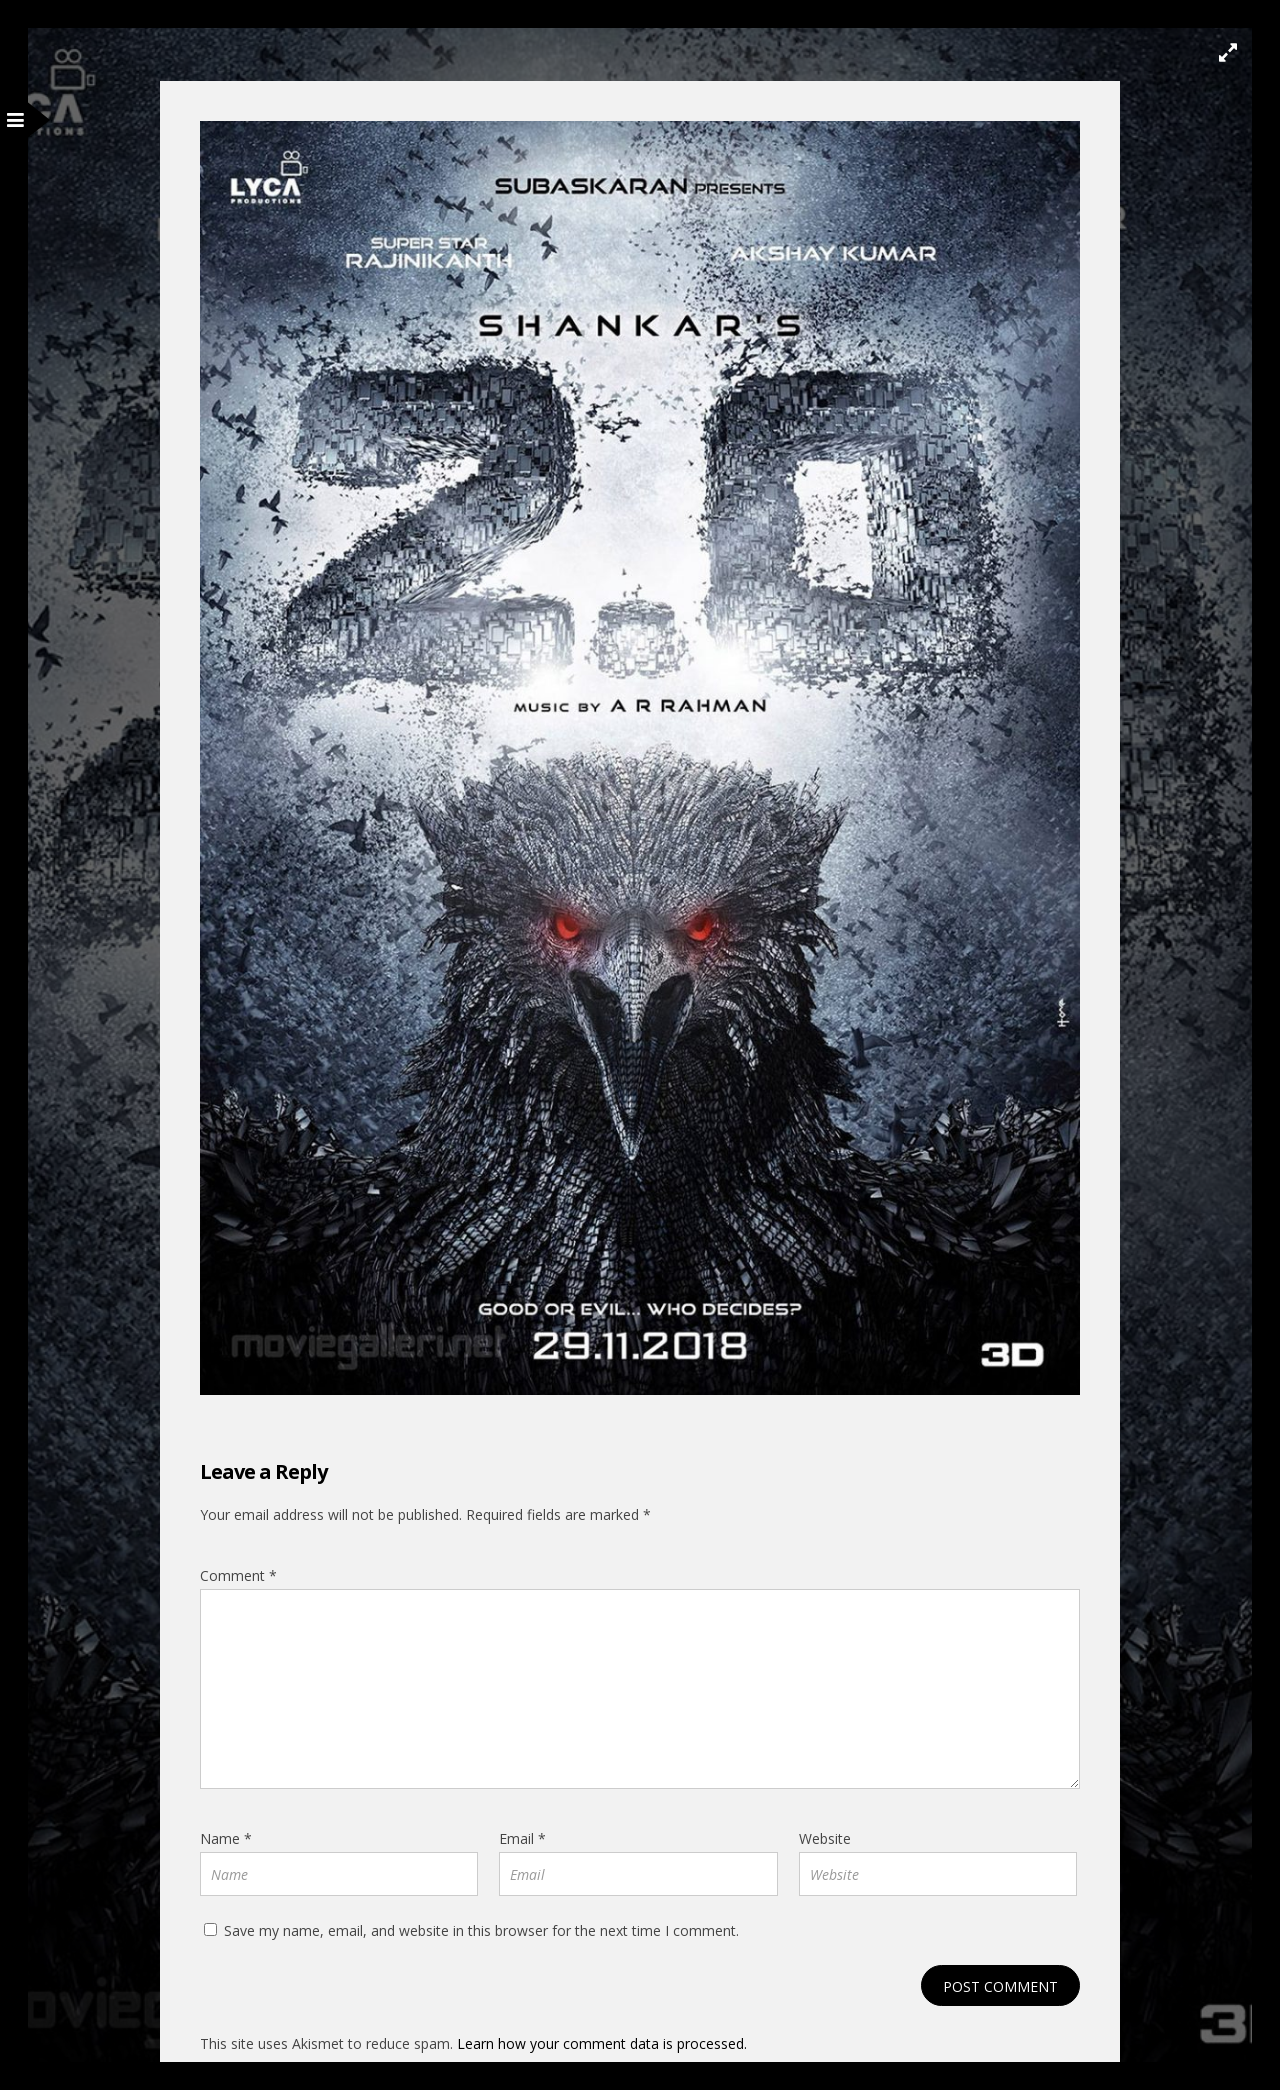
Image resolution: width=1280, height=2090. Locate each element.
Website (825, 1838)
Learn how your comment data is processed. (602, 2043)
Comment (238, 1575)
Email (522, 1838)
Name (226, 1838)
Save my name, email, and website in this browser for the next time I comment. (481, 1930)
